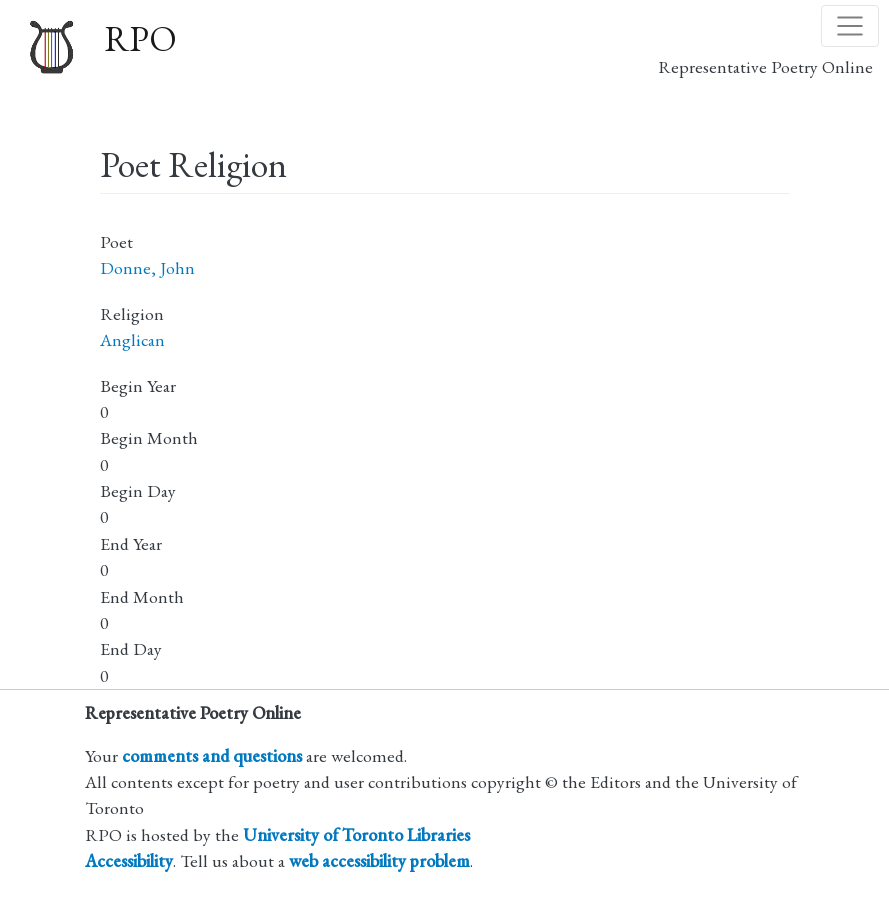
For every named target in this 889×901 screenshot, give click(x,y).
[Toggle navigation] (850, 26)
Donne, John (147, 267)
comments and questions (212, 755)
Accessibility (129, 860)
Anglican (132, 339)
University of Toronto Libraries (356, 834)
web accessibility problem (379, 860)
